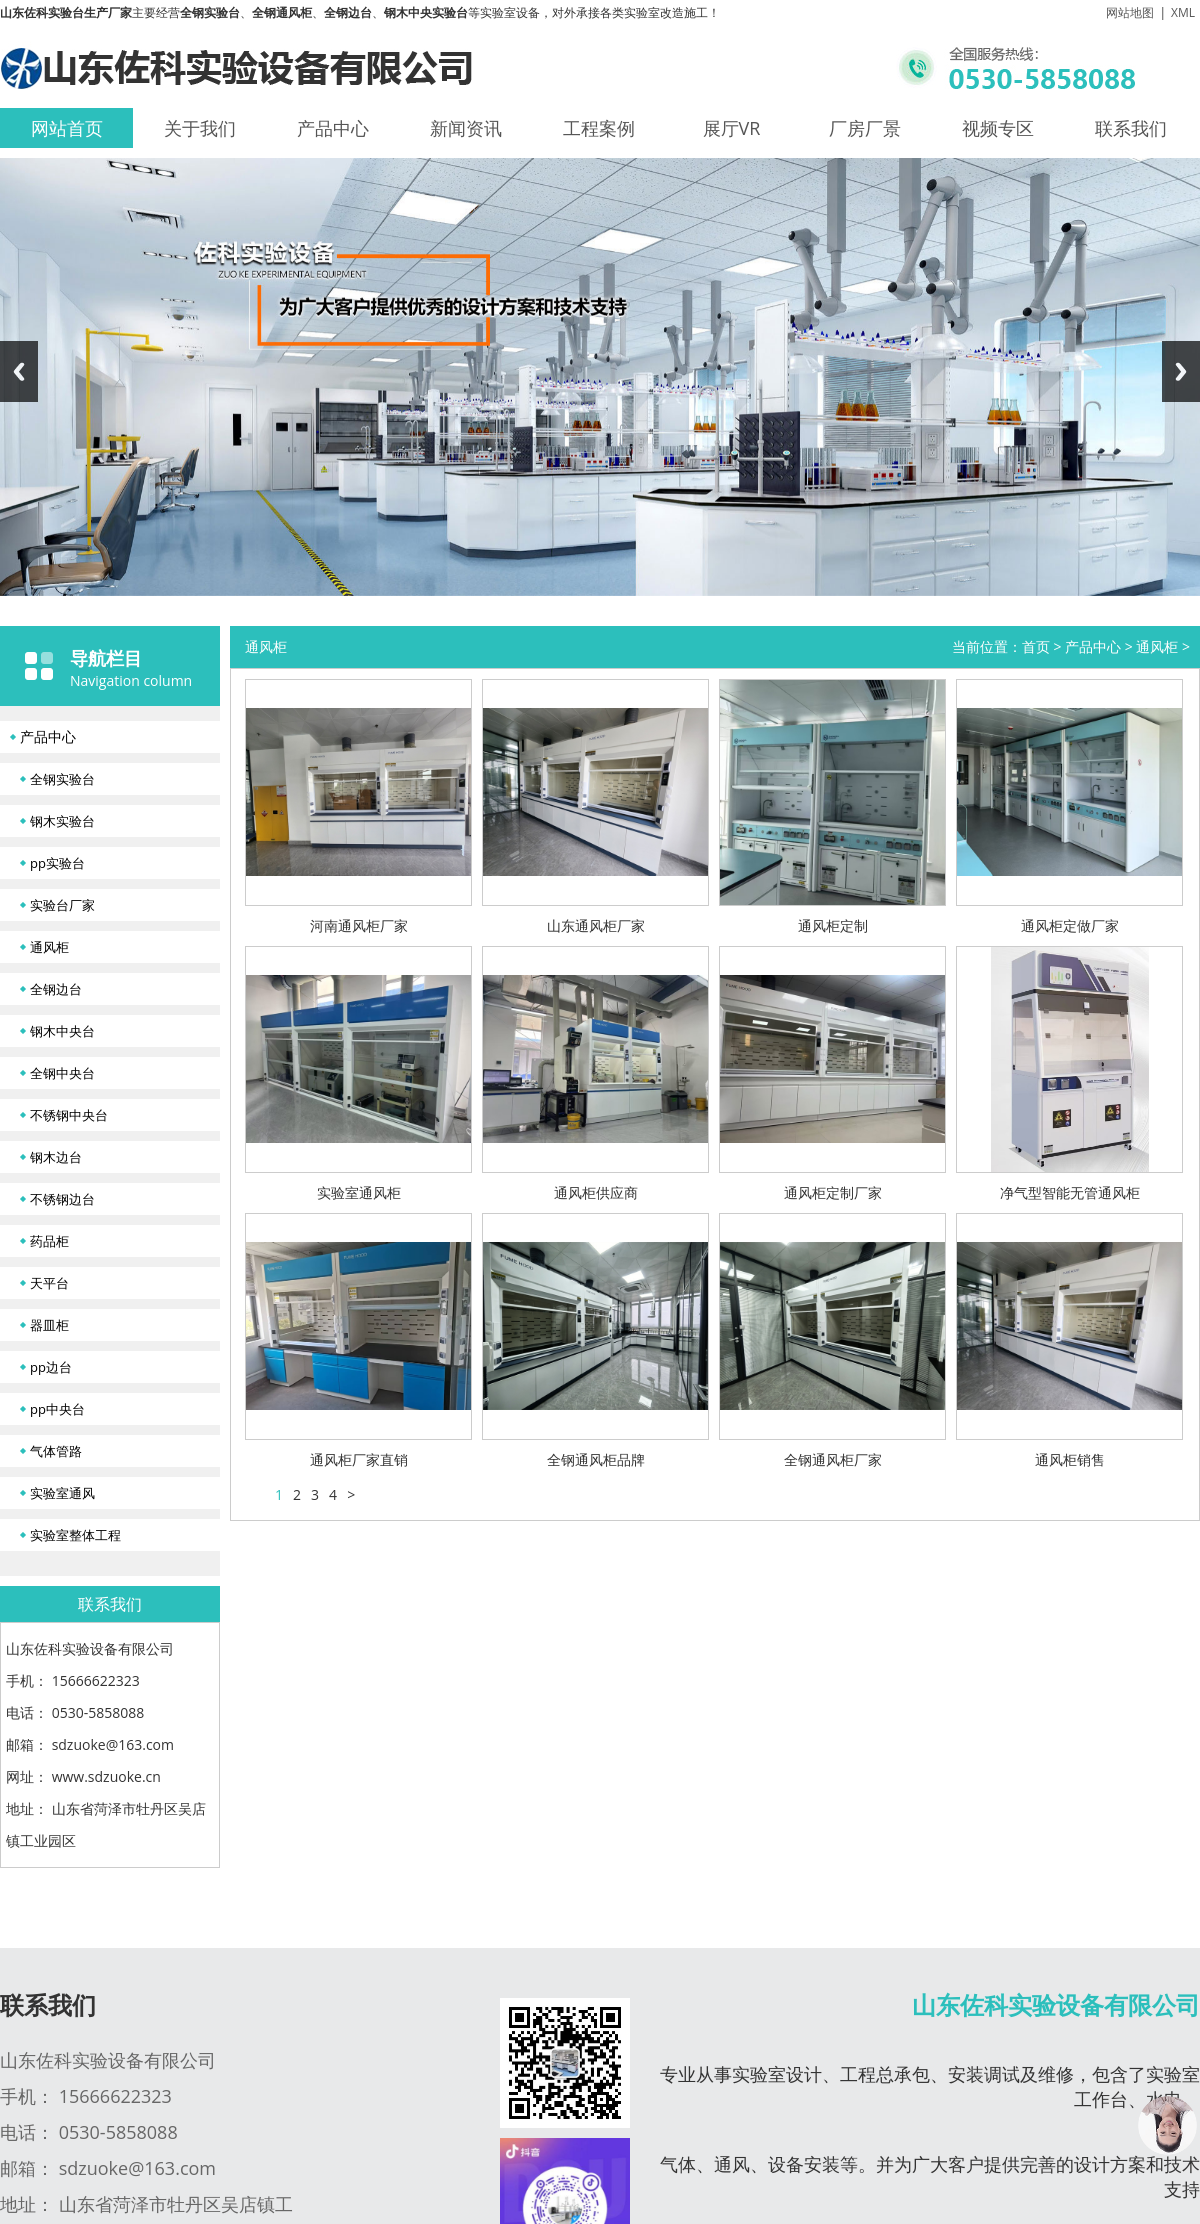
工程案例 (599, 128)
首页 (1036, 646)
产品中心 (333, 128)
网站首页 (67, 128)
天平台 (49, 1283)
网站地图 (1130, 12)
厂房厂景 (865, 128)
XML (1183, 12)
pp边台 (51, 1367)
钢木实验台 (62, 821)
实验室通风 (62, 1493)
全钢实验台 (62, 779)
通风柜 (49, 947)
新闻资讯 (466, 128)
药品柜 (49, 1241)
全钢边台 (56, 989)
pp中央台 (57, 1409)
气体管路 (56, 1451)
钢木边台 (56, 1157)
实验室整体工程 (75, 1535)
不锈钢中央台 (69, 1115)
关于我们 (200, 128)
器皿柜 (49, 1325)
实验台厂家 (62, 905)
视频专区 (998, 128)
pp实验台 (57, 863)
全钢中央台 (62, 1073)
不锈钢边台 (62, 1199)
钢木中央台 (62, 1031)
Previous (19, 371)
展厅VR (732, 128)
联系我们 (1131, 128)
